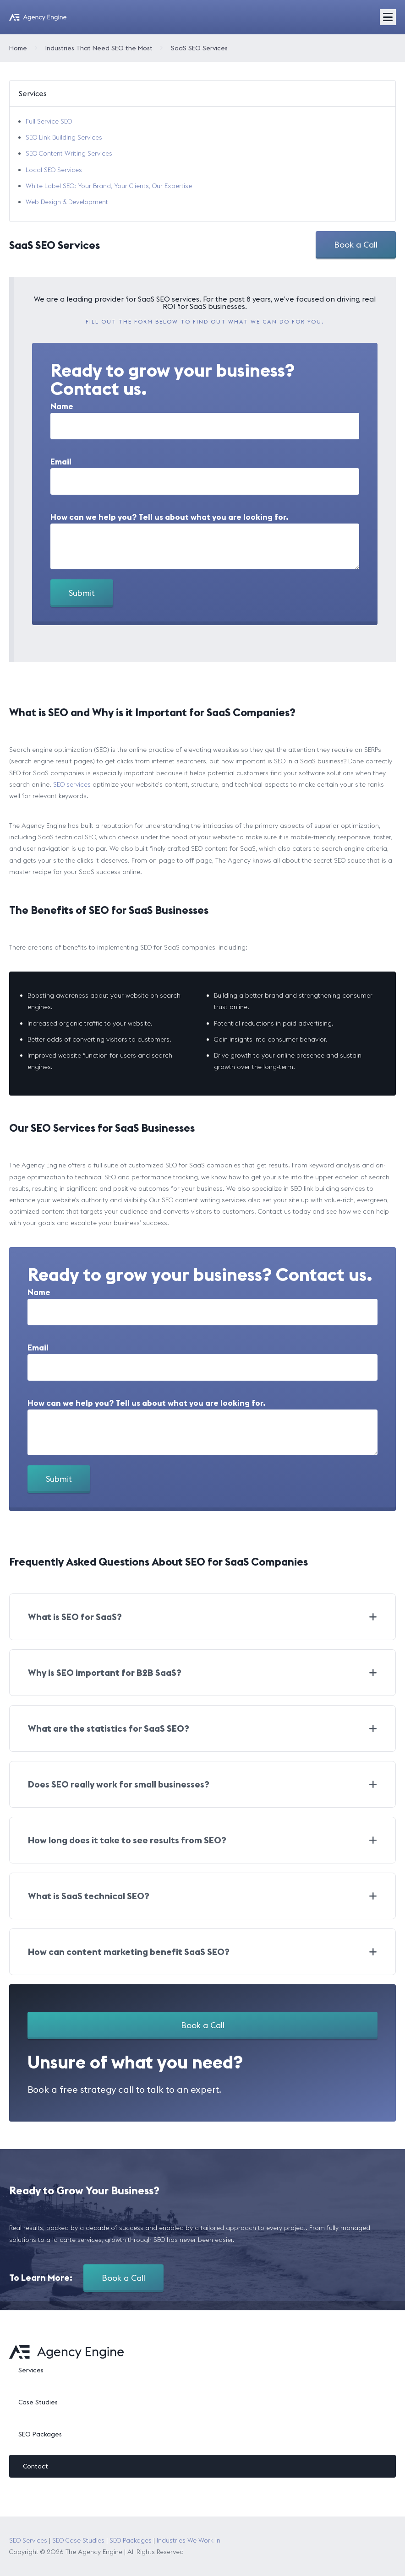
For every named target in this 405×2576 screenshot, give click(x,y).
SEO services (72, 784)
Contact (35, 2466)
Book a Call (356, 244)
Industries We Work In (188, 2540)
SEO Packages (40, 2434)
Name (61, 406)
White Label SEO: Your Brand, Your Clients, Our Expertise (109, 186)
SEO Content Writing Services (69, 153)
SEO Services (28, 2540)
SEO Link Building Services (64, 137)
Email (60, 462)
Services (31, 2370)
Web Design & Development (67, 202)
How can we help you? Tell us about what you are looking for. (169, 517)
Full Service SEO (49, 121)
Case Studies (38, 2402)
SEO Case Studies (78, 2540)
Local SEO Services (54, 170)
